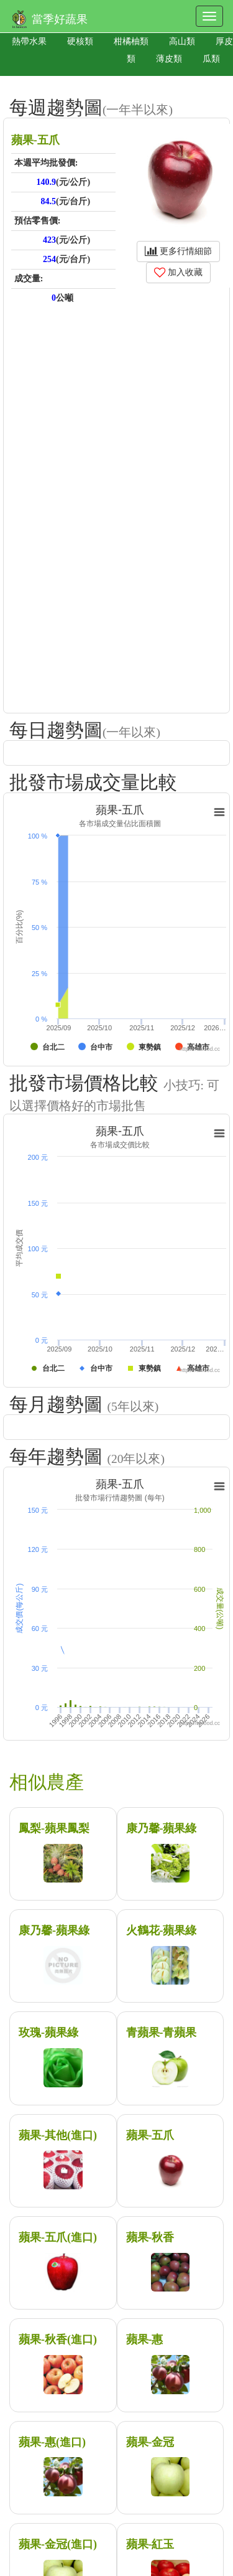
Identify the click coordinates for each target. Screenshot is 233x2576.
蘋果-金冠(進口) (58, 2544)
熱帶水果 (29, 41)
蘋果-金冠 (150, 2442)
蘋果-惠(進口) (52, 2442)
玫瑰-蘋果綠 (48, 2032)
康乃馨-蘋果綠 (161, 1828)
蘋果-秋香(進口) (58, 2339)
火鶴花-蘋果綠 (161, 1930)
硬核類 (80, 41)
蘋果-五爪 (150, 2135)
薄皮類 (169, 58)
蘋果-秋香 (150, 2237)
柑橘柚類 (131, 41)
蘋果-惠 (144, 2339)
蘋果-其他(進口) (58, 2135)
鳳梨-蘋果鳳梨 (54, 1828)
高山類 (182, 41)
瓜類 (211, 58)
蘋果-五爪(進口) (58, 2237)
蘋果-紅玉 (150, 2544)
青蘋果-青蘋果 (161, 2032)
